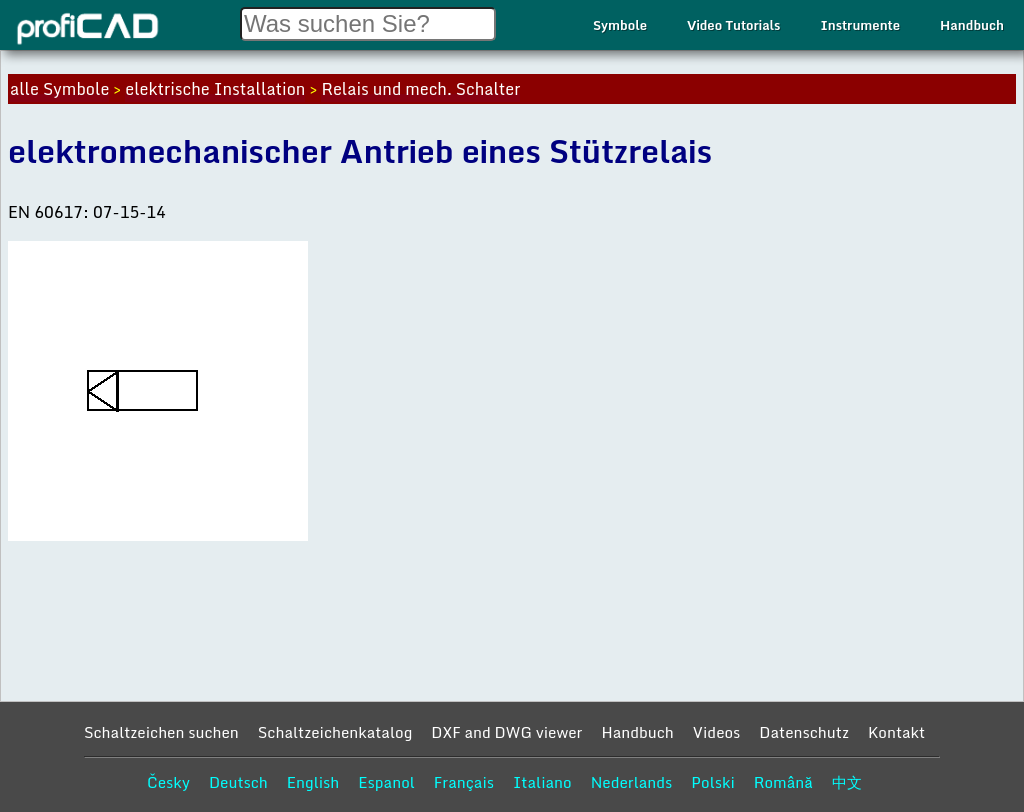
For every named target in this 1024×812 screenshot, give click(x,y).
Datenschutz (804, 732)
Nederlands (632, 782)
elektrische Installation (215, 89)
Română (783, 782)
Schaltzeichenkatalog (335, 732)
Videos (717, 732)
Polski (712, 782)
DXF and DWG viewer (506, 732)
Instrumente (860, 25)
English (313, 782)
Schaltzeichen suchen (161, 732)
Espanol (386, 782)
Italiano (542, 782)
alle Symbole (59, 89)
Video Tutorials (733, 25)
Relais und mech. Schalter (420, 89)
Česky (168, 782)
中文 (847, 782)
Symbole (620, 25)
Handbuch (972, 25)
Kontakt (896, 732)
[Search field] (368, 24)
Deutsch (238, 782)
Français (464, 782)
